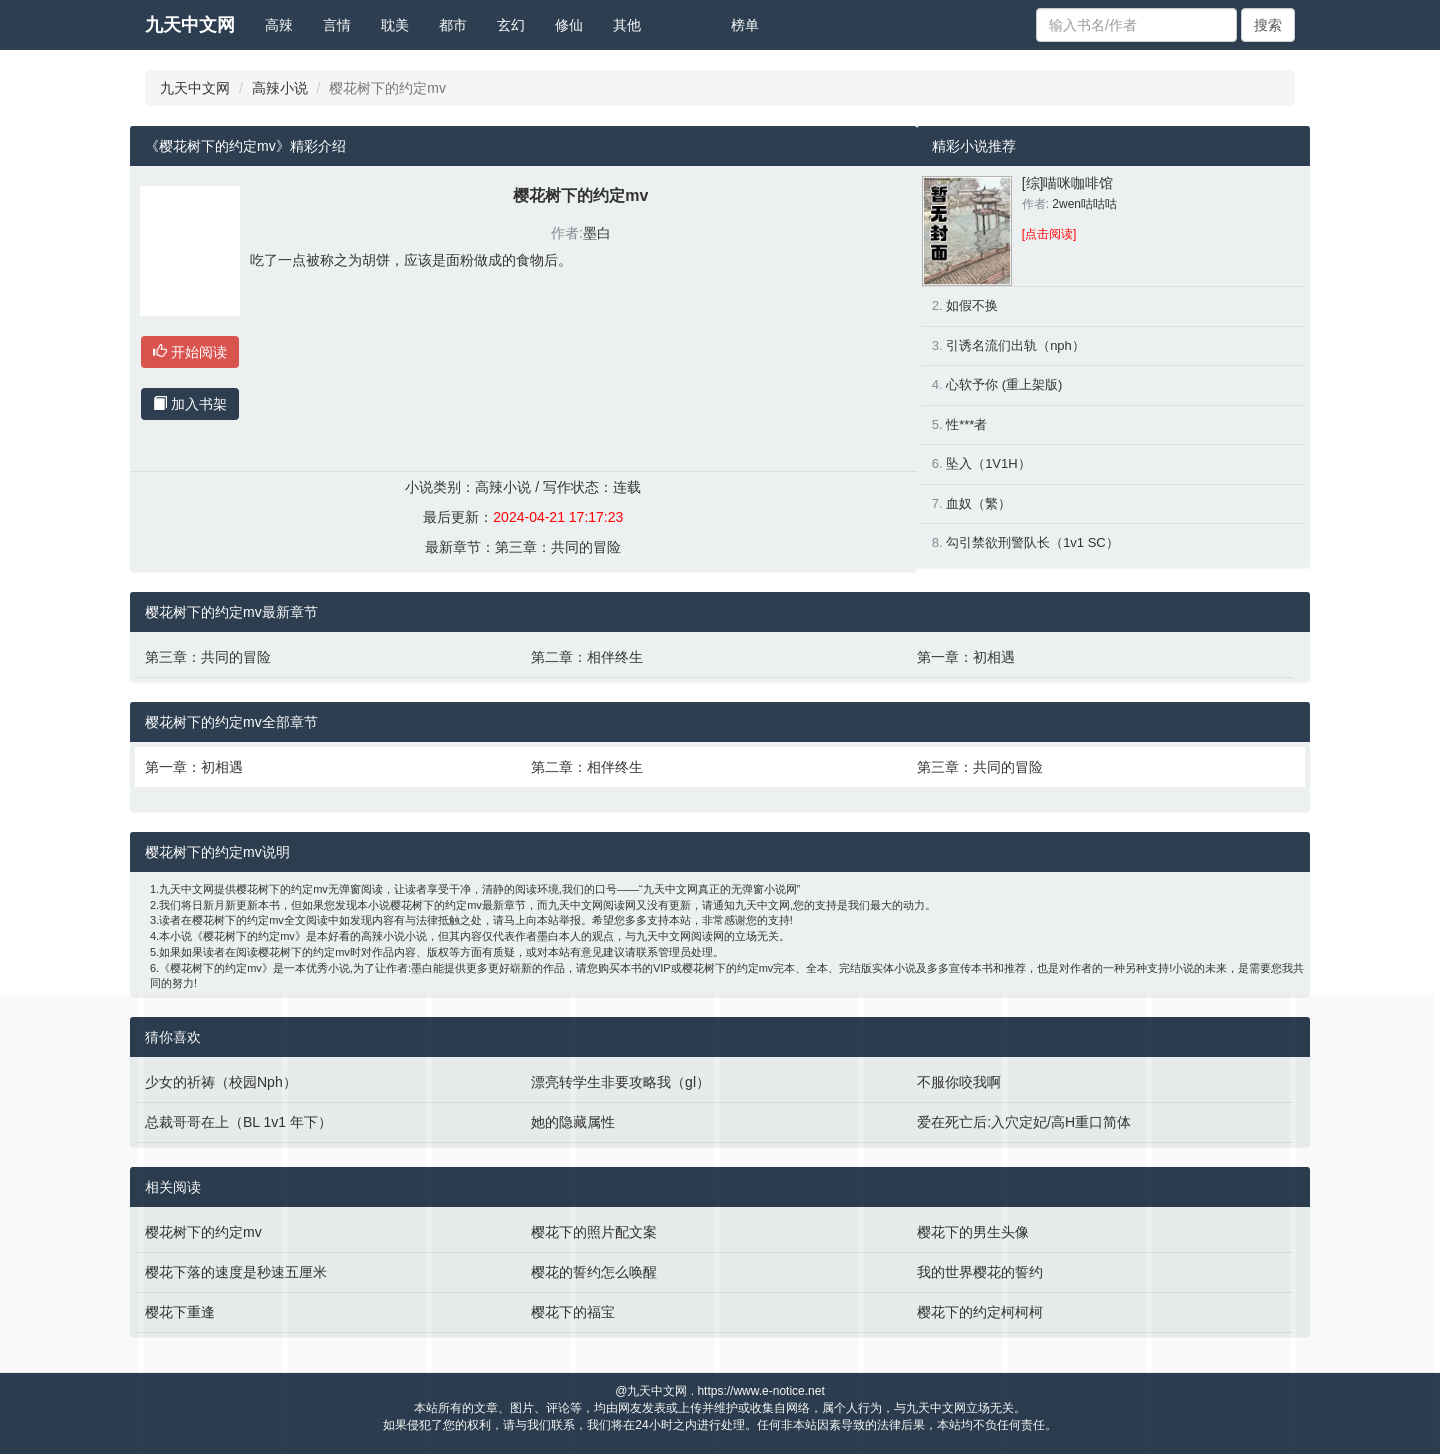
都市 (453, 25)
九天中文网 (190, 25)
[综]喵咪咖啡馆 (1068, 183)
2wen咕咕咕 (1084, 204)
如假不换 (972, 305)
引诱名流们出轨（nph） (1015, 345)
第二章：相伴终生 (587, 657)
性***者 (966, 424)
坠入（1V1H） (988, 463)
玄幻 (511, 25)
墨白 (597, 233)
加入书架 (190, 404)
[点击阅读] (1049, 234)
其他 (627, 25)
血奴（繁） (978, 503)
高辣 (279, 25)
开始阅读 (190, 352)
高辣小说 (280, 88)
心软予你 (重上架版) (1004, 384)
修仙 (569, 25)
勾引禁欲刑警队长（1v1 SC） (1032, 542)
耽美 (395, 25)
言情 (337, 25)
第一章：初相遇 (966, 657)
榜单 (745, 25)
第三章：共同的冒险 (558, 547)
